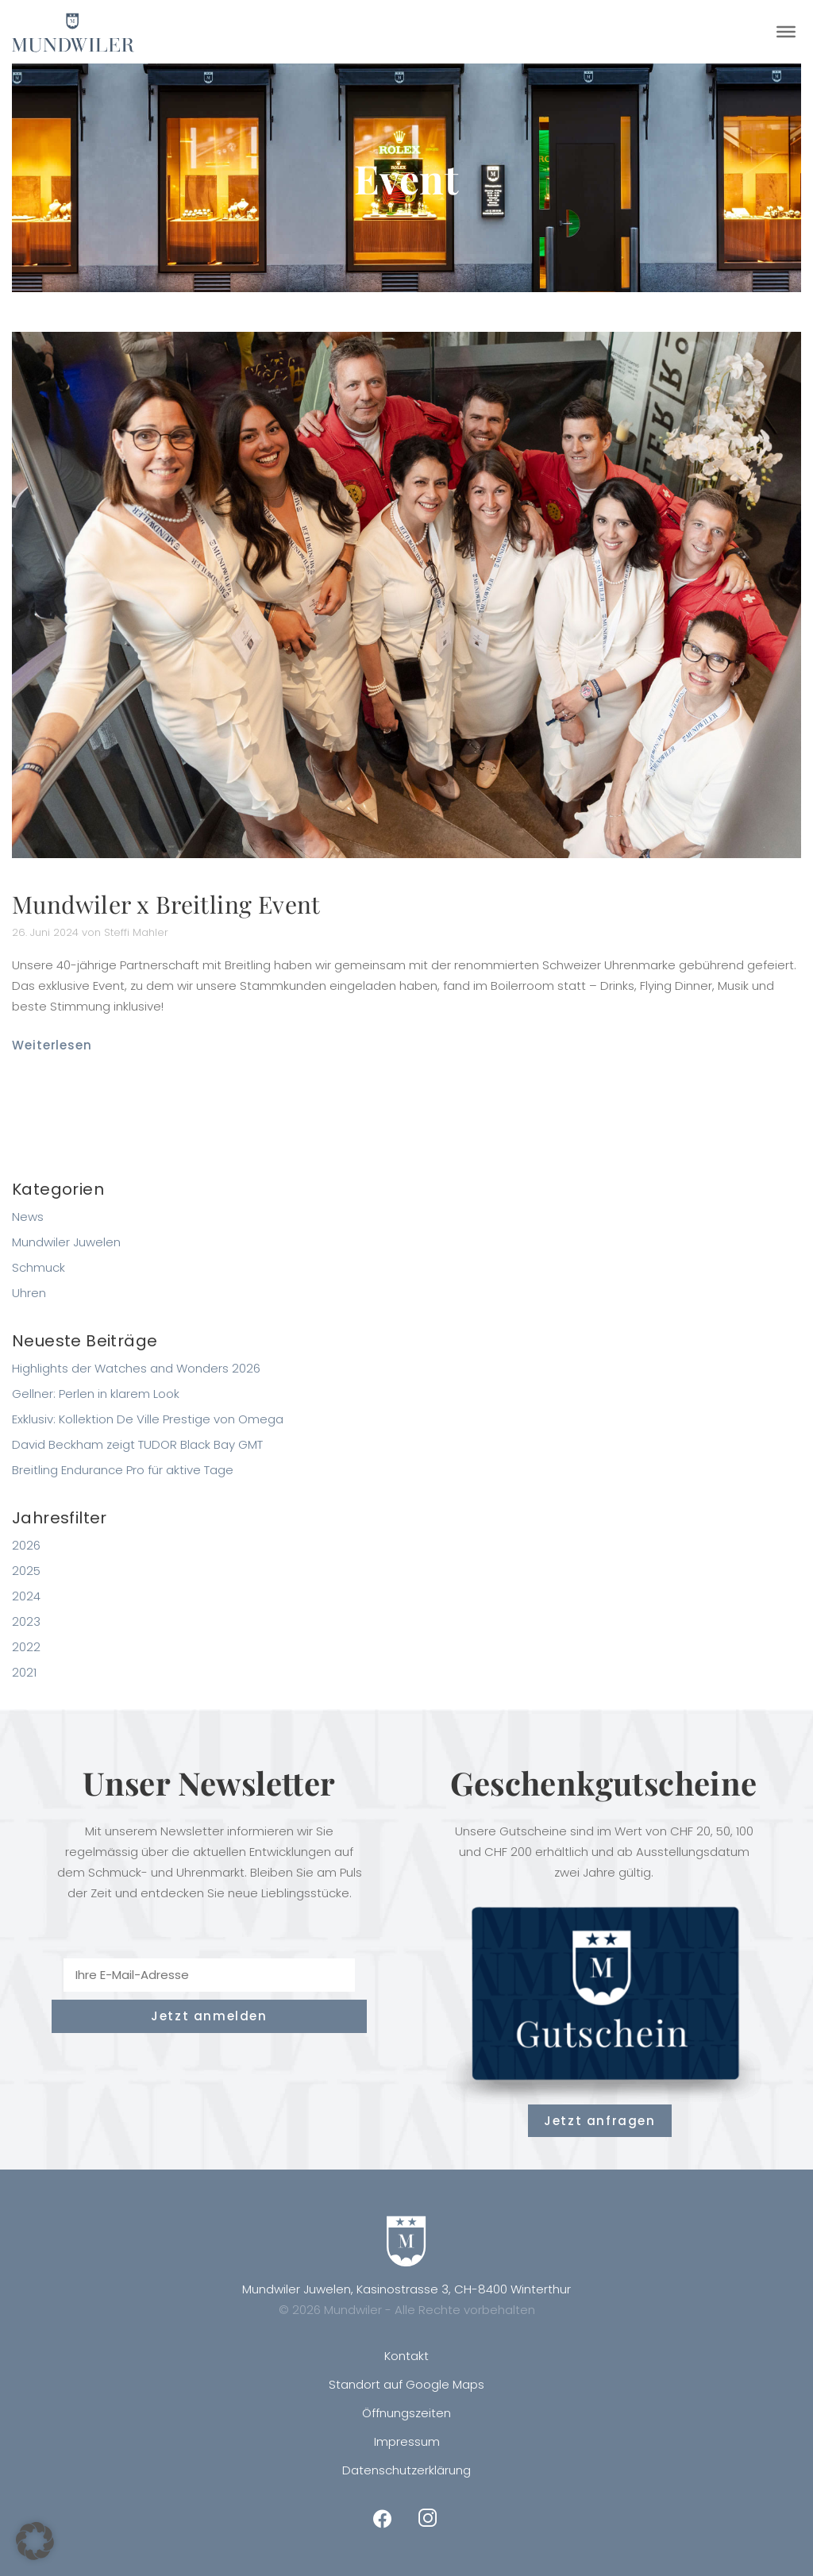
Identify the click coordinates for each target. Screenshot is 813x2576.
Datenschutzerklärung (406, 2470)
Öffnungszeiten (406, 2413)
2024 (26, 1596)
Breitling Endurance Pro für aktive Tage (122, 1469)
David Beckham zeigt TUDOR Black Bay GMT (137, 1444)
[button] (35, 2541)
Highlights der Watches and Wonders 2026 (136, 1368)
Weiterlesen (52, 1045)
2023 (26, 1621)
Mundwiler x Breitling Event (166, 904)
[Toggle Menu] (786, 31)
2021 (24, 1672)
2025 (26, 1570)
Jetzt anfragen (599, 2120)
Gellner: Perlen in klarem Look (95, 1393)
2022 (26, 1646)
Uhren (29, 1292)
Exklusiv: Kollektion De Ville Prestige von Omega (147, 1419)
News (28, 1216)
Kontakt (406, 2355)
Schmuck (38, 1267)
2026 (26, 1545)
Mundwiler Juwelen (66, 1242)
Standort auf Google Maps (406, 2384)
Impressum (407, 2441)
